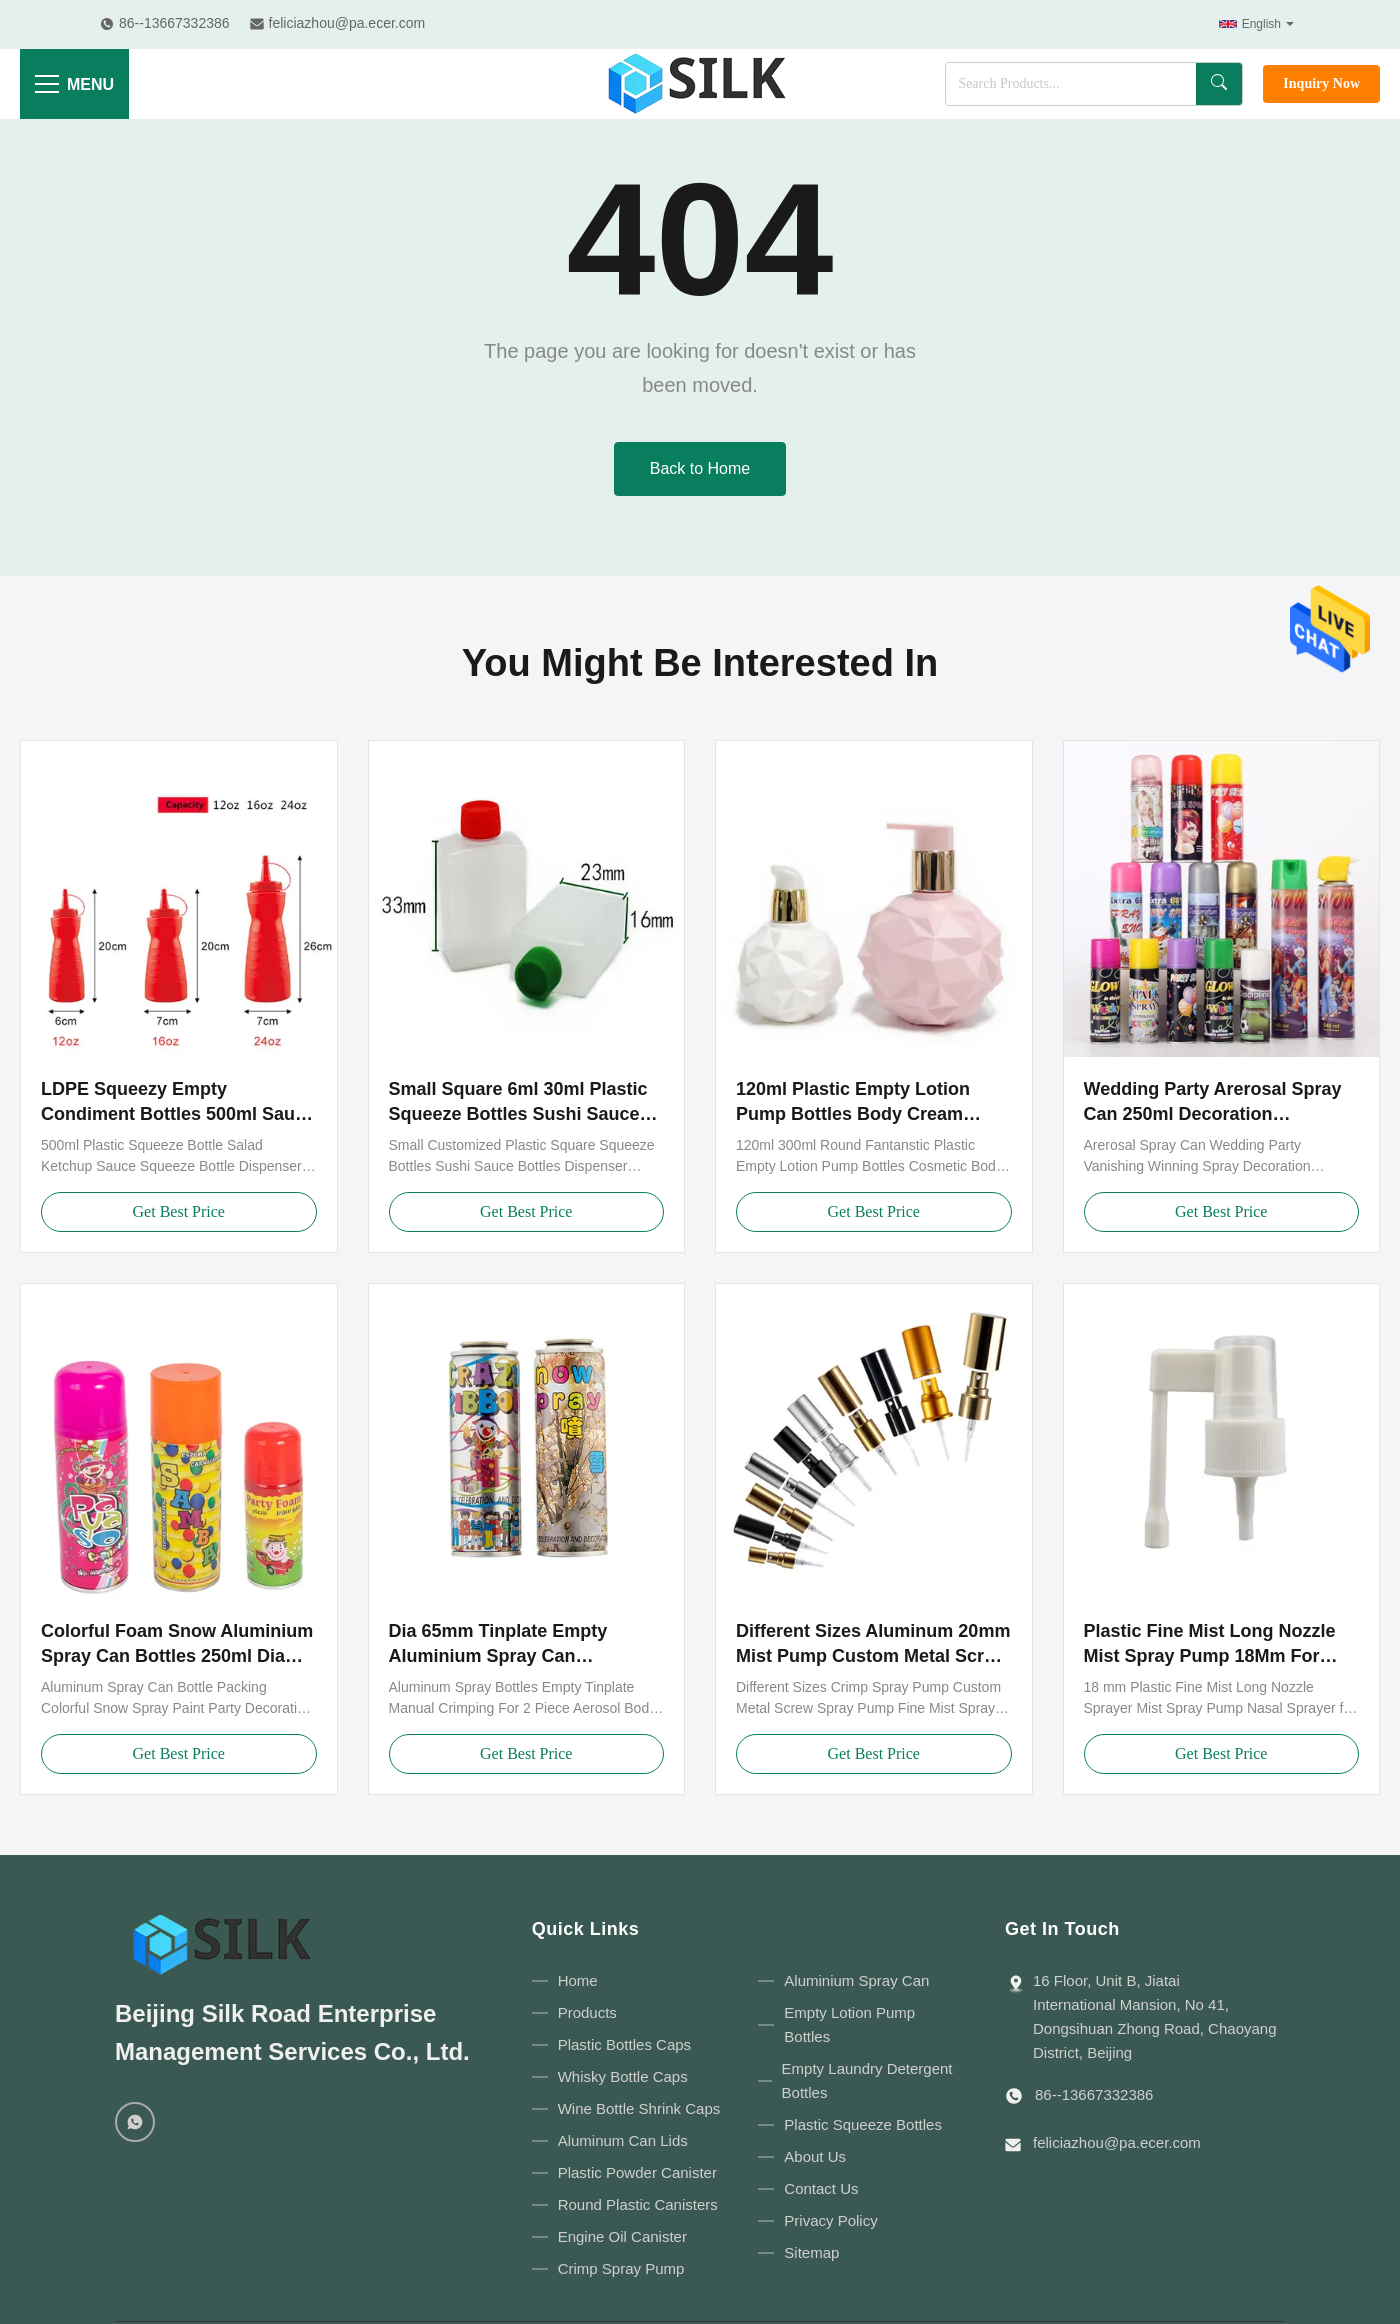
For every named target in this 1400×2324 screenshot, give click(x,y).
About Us (815, 2156)
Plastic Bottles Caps (624, 2044)
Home (578, 1980)
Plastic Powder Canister (637, 2172)
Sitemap (811, 2252)
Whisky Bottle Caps (623, 2076)
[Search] (1219, 84)
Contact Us (821, 2188)
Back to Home (700, 468)
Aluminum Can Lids (623, 2140)
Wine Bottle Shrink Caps (639, 2108)
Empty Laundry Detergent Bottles (867, 2080)
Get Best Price (179, 1211)
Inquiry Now (1321, 83)
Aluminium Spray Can (856, 1980)
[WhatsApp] (135, 2122)
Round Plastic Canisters (638, 2204)
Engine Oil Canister (622, 2236)
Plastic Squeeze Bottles (863, 2124)
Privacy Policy (830, 2220)
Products (587, 2012)
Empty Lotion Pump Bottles (849, 2024)
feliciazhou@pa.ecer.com (1117, 2142)
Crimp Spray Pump (621, 2268)
